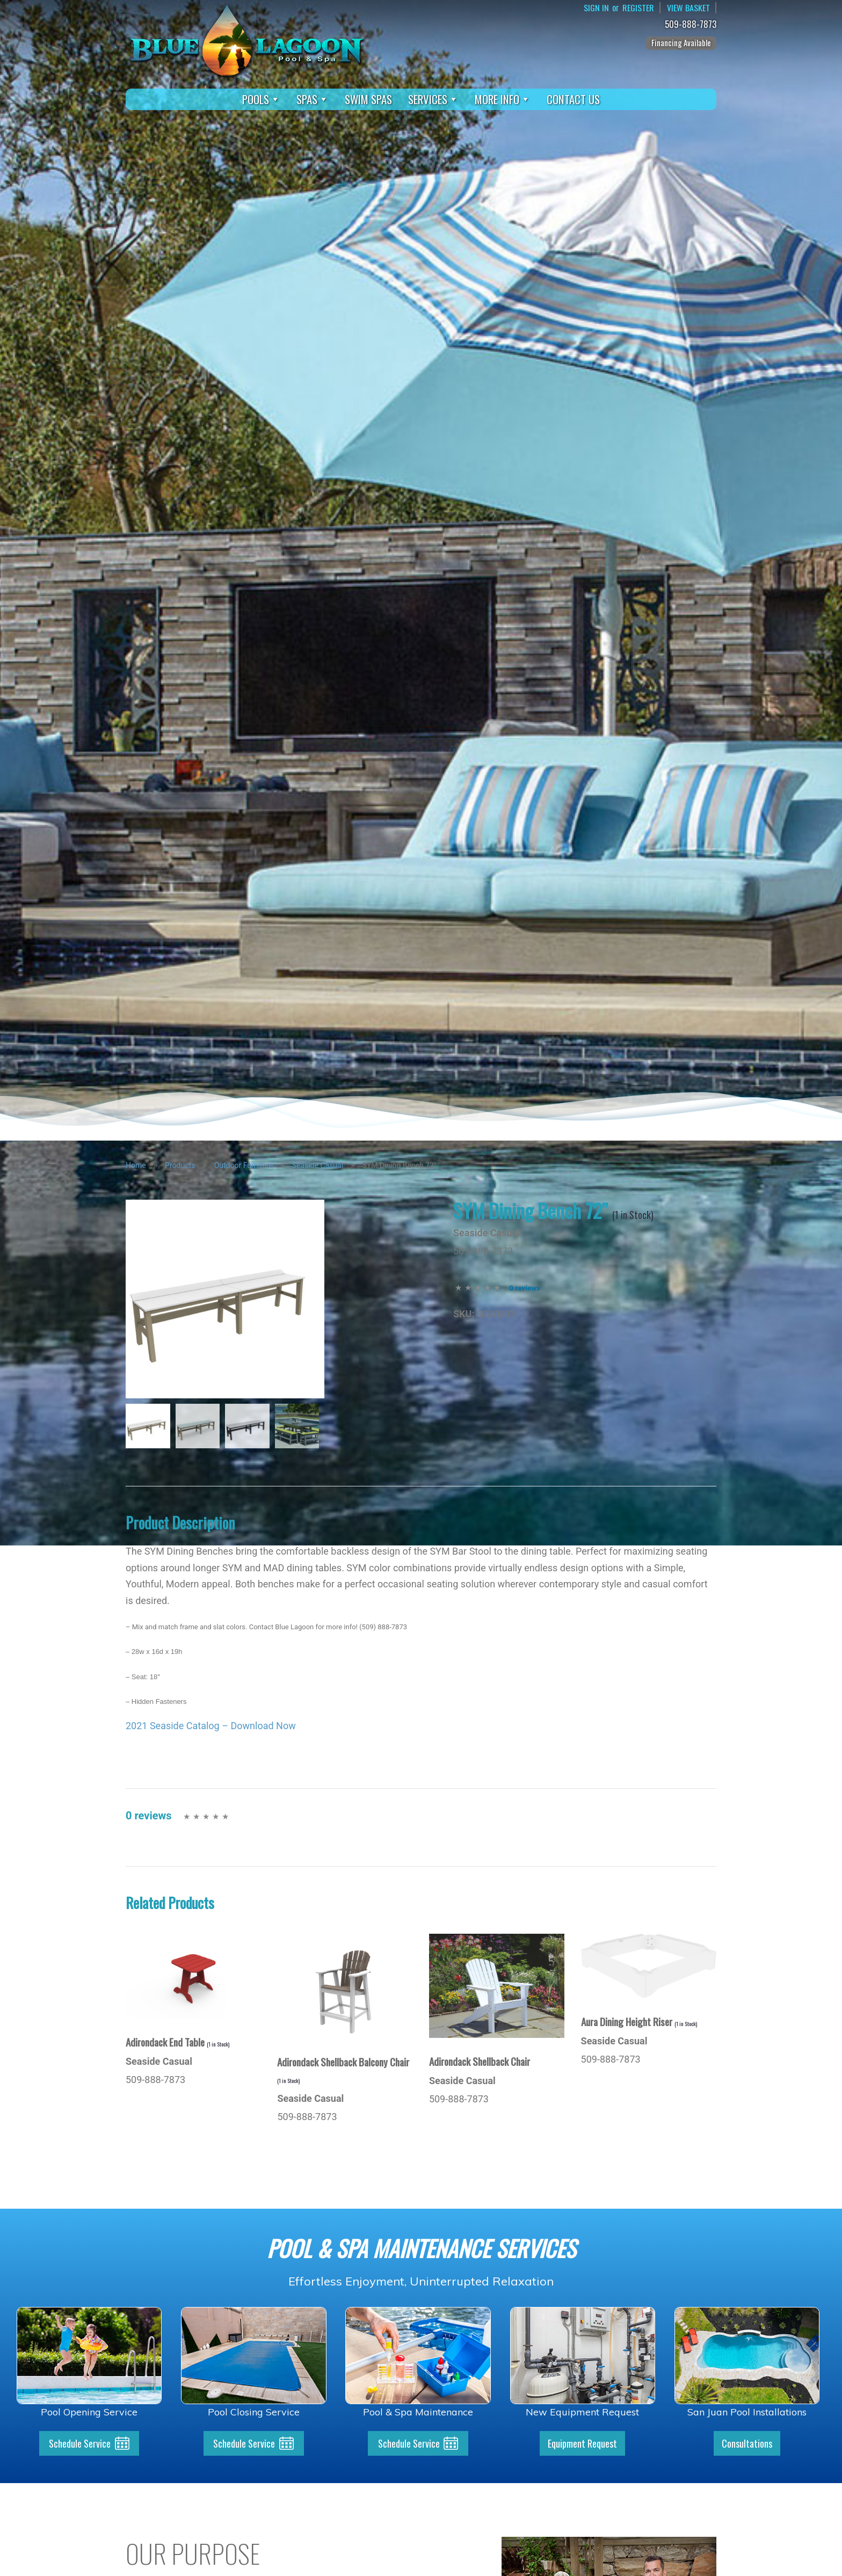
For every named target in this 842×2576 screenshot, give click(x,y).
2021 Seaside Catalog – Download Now (211, 1725)
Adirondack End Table (177, 2041)
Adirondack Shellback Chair (479, 2061)
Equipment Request (582, 2443)
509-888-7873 (691, 24)
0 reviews (524, 1287)
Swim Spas (368, 99)
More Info (503, 99)
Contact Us (573, 99)
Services (433, 99)
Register (638, 7)
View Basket (688, 7)
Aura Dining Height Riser (639, 2021)
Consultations (747, 2443)
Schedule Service (80, 2443)
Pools (261, 99)
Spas (312, 99)
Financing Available (681, 42)
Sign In (596, 7)
